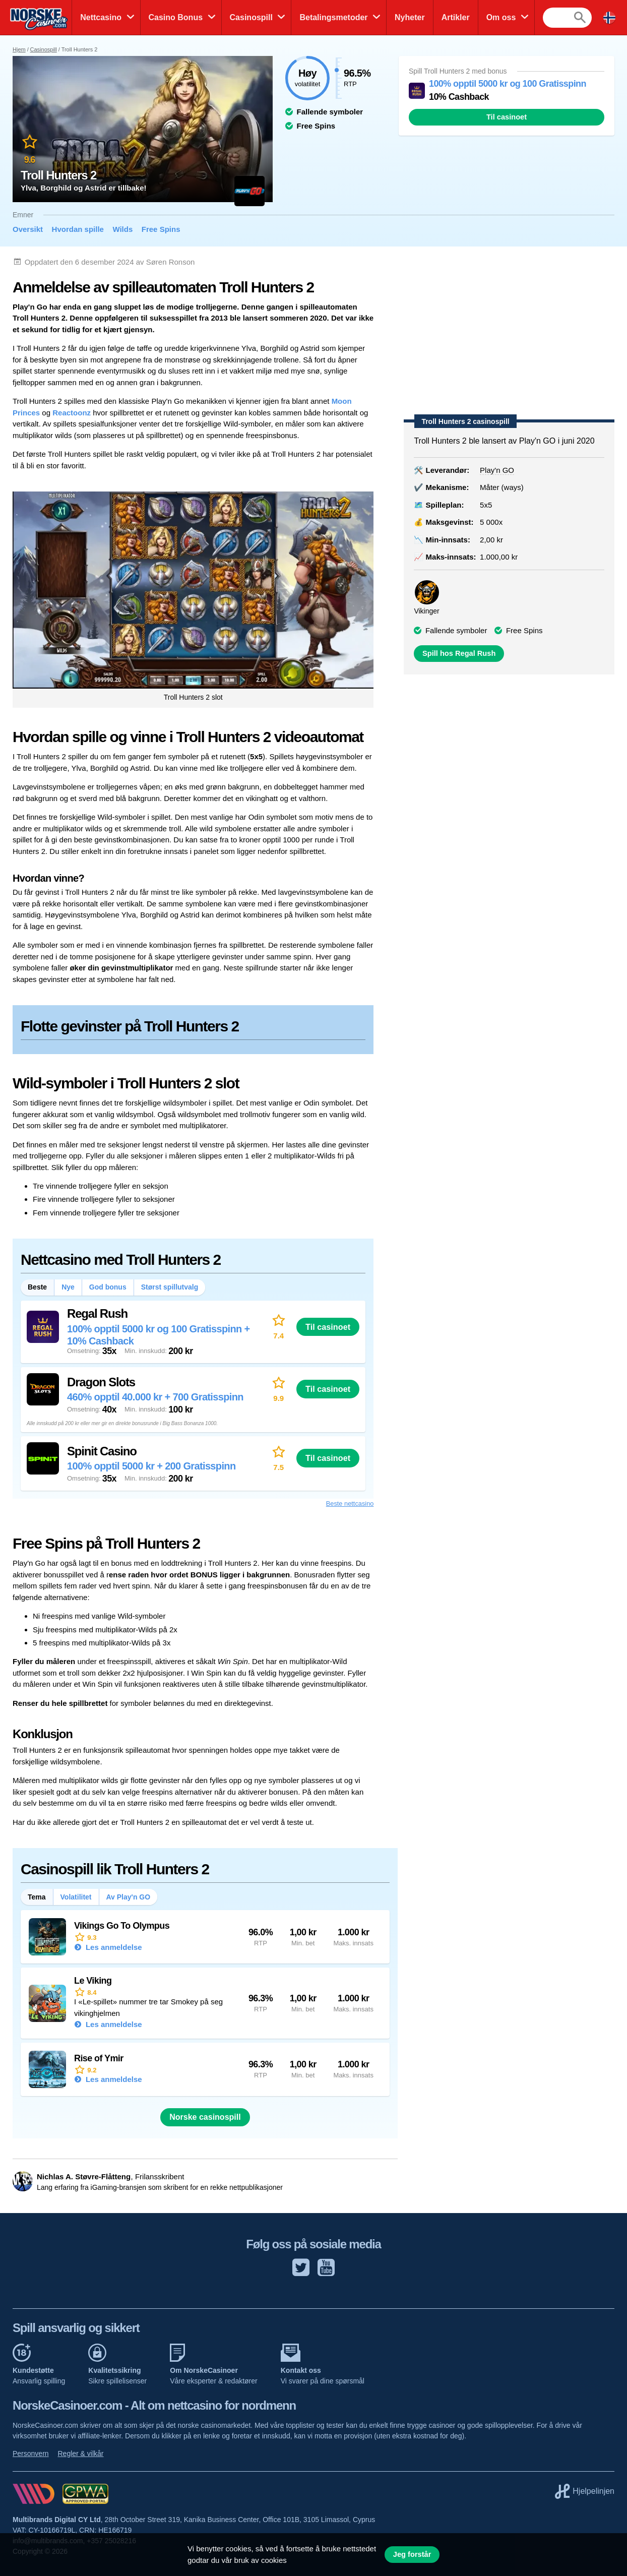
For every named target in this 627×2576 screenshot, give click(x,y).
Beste (37, 1287)
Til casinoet (506, 117)
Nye (68, 1287)
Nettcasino (100, 17)
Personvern (31, 2453)
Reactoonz (71, 412)
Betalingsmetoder (333, 17)
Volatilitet (76, 1897)
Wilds (122, 229)
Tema (37, 1897)
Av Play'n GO (128, 1897)
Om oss (501, 17)
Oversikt (28, 229)
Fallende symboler (456, 630)
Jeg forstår (412, 2554)
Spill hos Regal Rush (458, 653)
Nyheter (410, 17)
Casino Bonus (176, 17)
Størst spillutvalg (170, 1287)
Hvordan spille (78, 229)
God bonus (108, 1287)
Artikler (456, 17)
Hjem (19, 49)
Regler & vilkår (80, 2453)
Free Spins (161, 229)
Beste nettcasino (350, 1503)
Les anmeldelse (113, 1947)
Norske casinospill (204, 2117)
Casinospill (251, 17)
